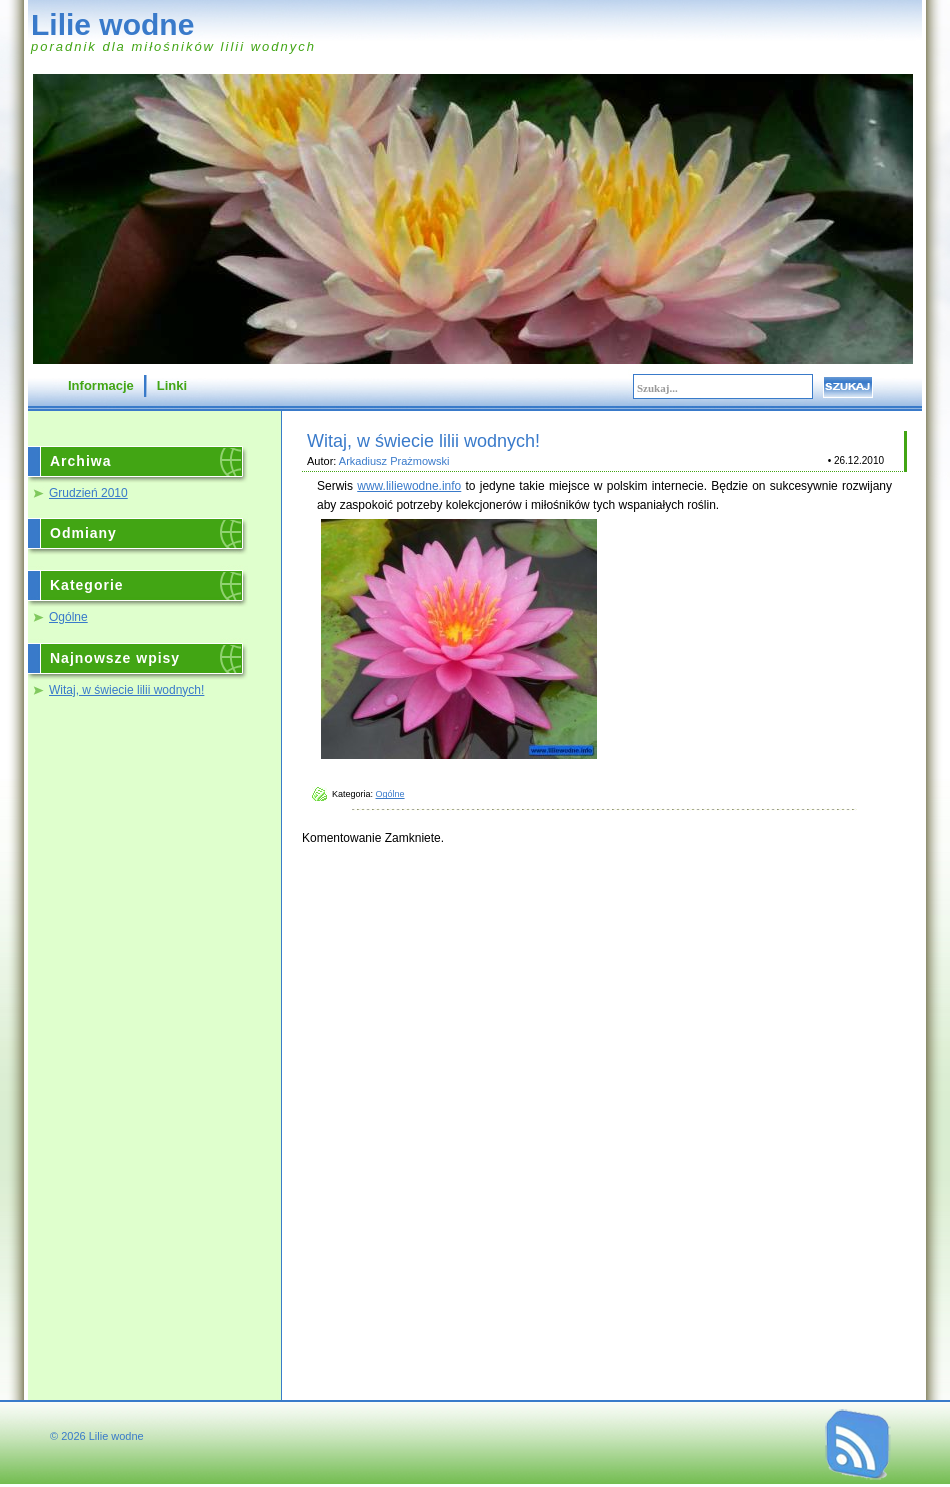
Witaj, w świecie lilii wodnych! (126, 690)
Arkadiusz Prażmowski (394, 461)
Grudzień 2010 (88, 493)
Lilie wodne (112, 24)
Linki (172, 385)
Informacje (101, 385)
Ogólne (68, 617)
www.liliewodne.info (409, 486)
